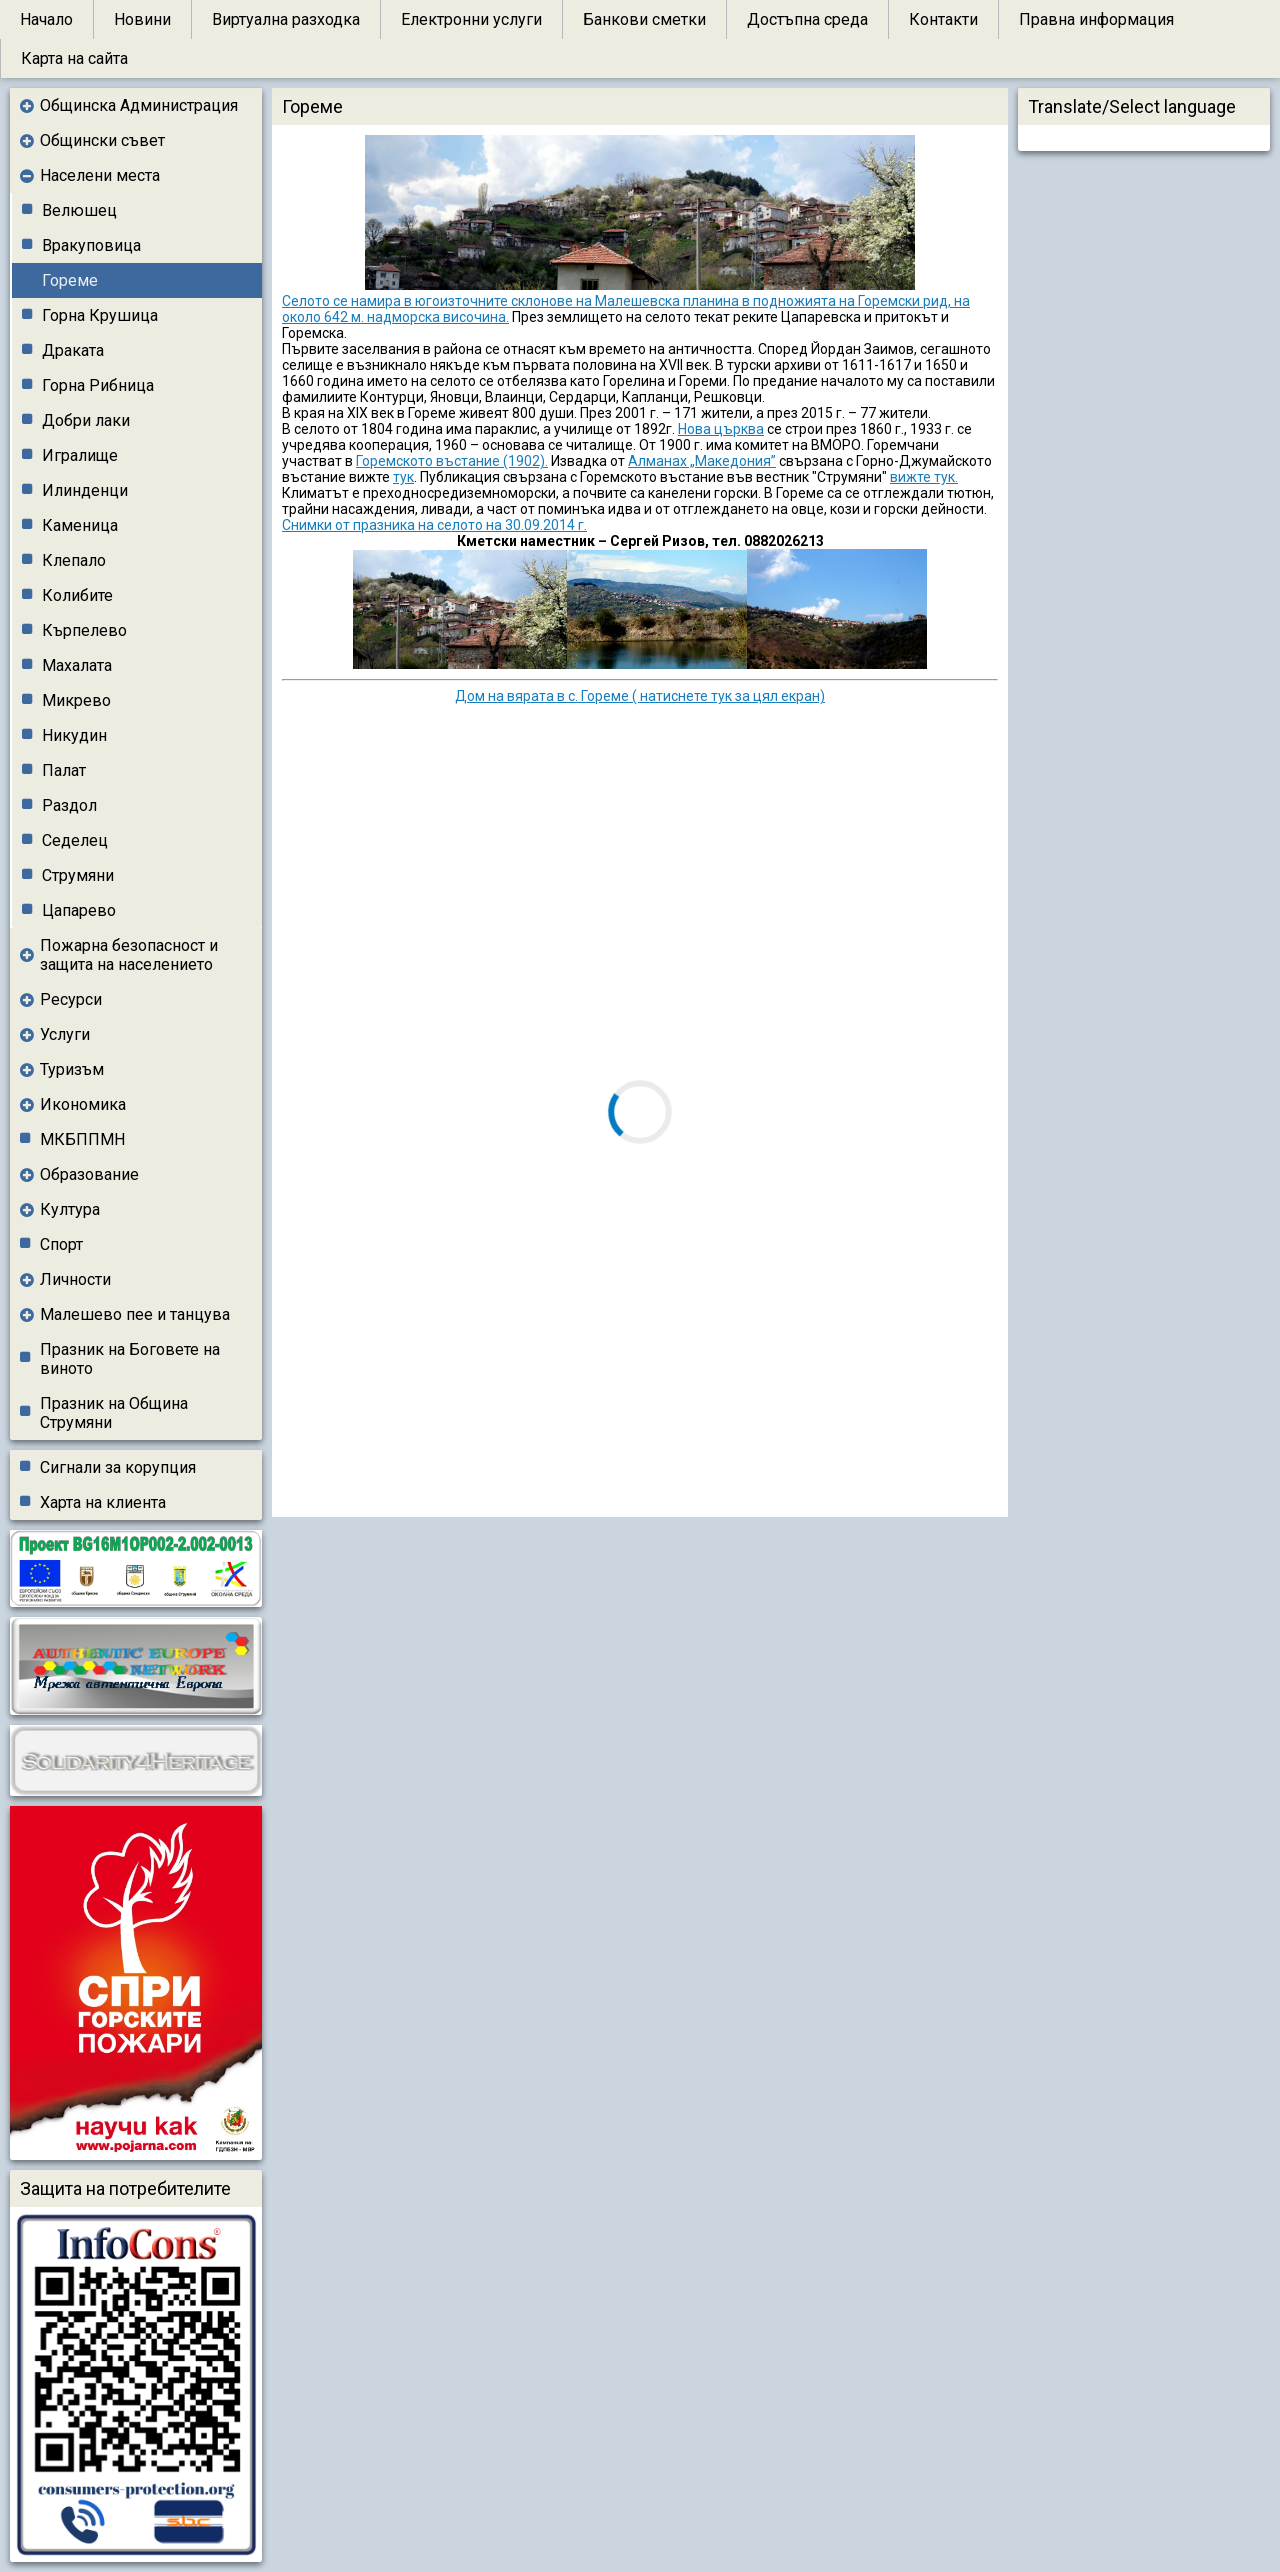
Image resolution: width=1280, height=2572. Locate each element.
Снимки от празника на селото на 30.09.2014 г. (434, 525)
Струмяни (78, 875)
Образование (89, 1174)
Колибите (77, 595)
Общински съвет (102, 140)
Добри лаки (86, 420)
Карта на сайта (74, 58)
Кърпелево (84, 630)
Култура (70, 1209)
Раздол (69, 805)
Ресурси (71, 999)
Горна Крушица (100, 315)
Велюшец (79, 210)
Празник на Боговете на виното (130, 1359)
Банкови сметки (644, 19)
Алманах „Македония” (702, 461)
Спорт (61, 1244)
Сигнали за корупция (118, 1467)
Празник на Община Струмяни (114, 1413)
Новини (142, 19)
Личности (75, 1279)
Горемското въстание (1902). (452, 461)
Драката (73, 350)
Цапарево (79, 910)
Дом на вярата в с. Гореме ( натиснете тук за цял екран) (640, 696)
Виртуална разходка (286, 19)
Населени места (100, 175)
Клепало (74, 560)
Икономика (83, 1104)
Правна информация (1096, 19)
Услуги (65, 1034)
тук (403, 477)
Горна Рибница (98, 385)
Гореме (70, 280)
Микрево (76, 700)
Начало (46, 19)
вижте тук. (924, 477)
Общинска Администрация (139, 105)
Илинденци (85, 490)
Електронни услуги (471, 19)
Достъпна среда (807, 19)
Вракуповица (91, 245)
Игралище (80, 455)
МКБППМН (82, 1139)
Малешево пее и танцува (135, 1314)
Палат (64, 770)
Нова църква (721, 429)
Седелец (75, 840)
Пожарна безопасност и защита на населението (129, 955)
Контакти (943, 19)
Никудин (74, 735)
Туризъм (72, 1069)
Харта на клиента (103, 1502)
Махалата (77, 665)
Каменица (80, 525)
